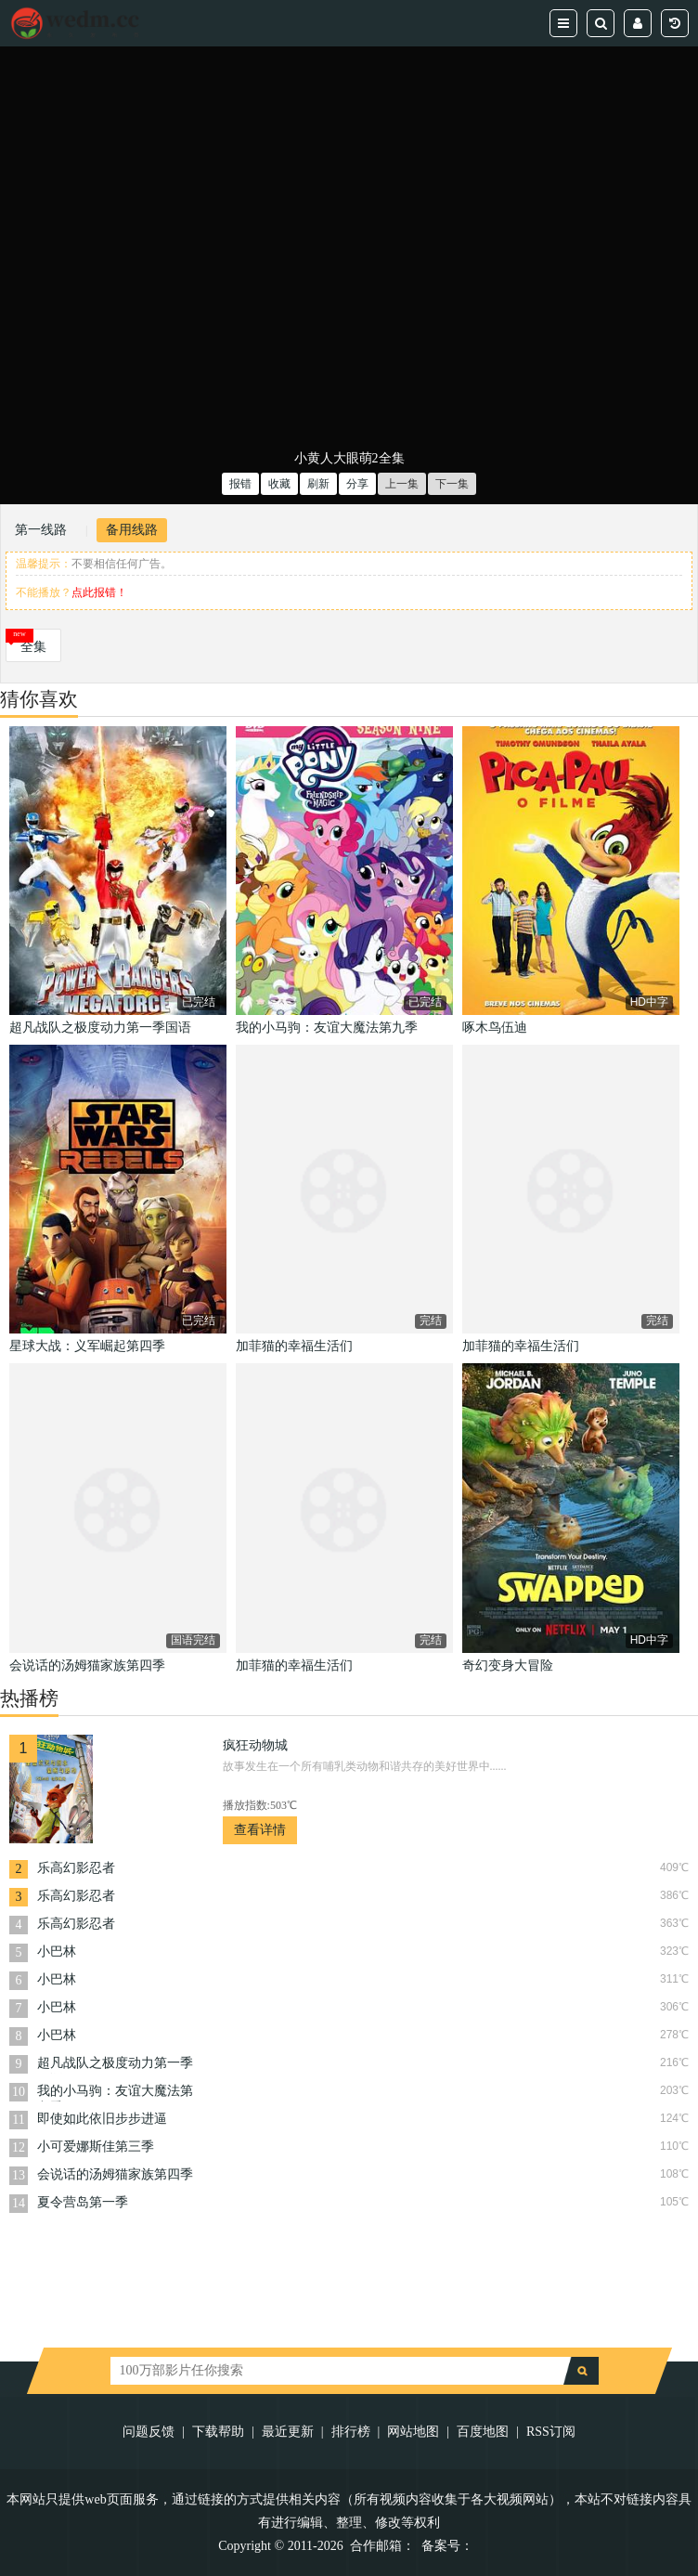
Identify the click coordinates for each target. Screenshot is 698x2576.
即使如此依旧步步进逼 (102, 2119)
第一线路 (41, 530)
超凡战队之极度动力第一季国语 (100, 1027)
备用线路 (132, 530)
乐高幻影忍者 (76, 1868)
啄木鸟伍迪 (494, 1027)
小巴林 (56, 1951)
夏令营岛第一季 (82, 2202)
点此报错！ (99, 592)
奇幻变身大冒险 (507, 1665)
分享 (357, 483)
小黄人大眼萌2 (336, 458)
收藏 (279, 483)
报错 (240, 483)
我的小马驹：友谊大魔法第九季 (327, 1027)
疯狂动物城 (255, 1745)
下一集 (452, 483)
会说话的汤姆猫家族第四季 (87, 1665)
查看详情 (260, 1830)
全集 (33, 647)
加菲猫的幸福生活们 (294, 1346)
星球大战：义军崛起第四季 (87, 1346)
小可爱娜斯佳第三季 (95, 2146)
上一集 (402, 483)
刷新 (318, 483)
